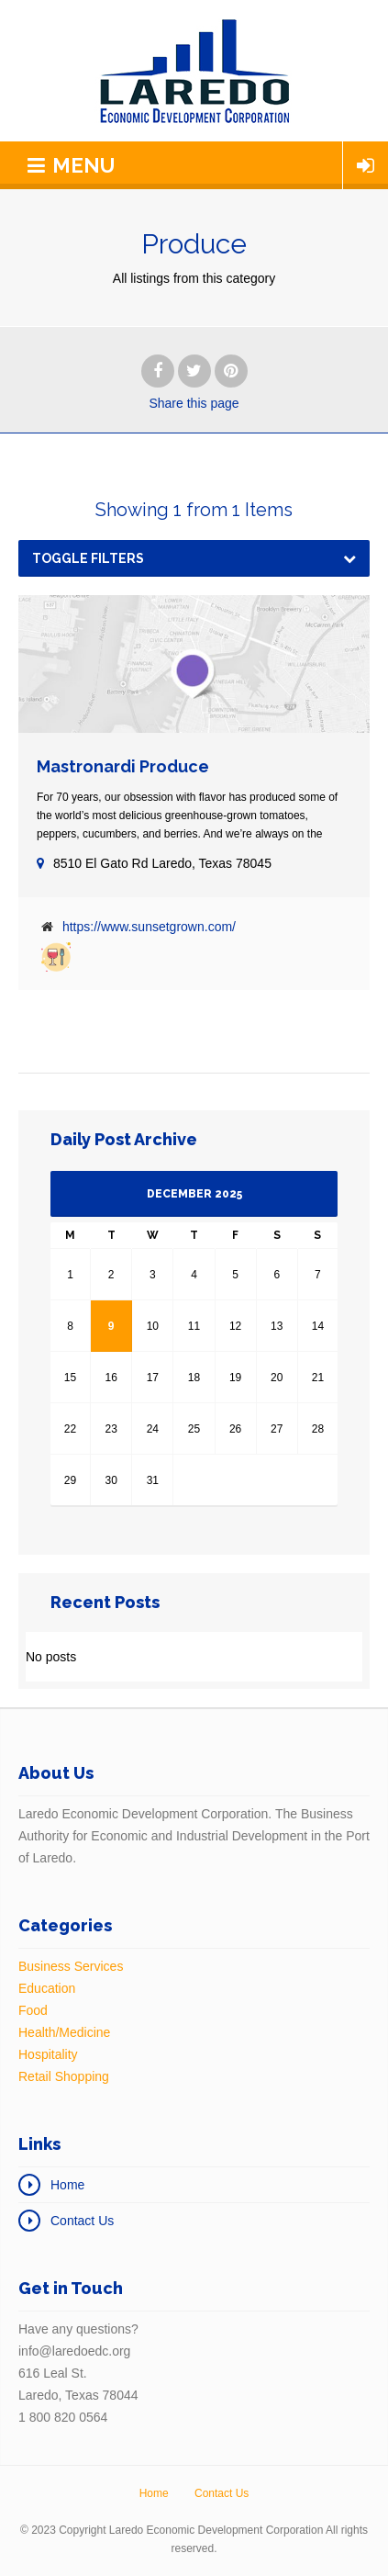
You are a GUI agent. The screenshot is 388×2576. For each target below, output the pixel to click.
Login (365, 165)
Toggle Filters (88, 558)
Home (67, 2184)
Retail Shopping (63, 2076)
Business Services (70, 1966)
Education (46, 1988)
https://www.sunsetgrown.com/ (149, 926)
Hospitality (48, 2054)
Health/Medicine (64, 2032)
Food (33, 2010)
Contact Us (82, 2220)
